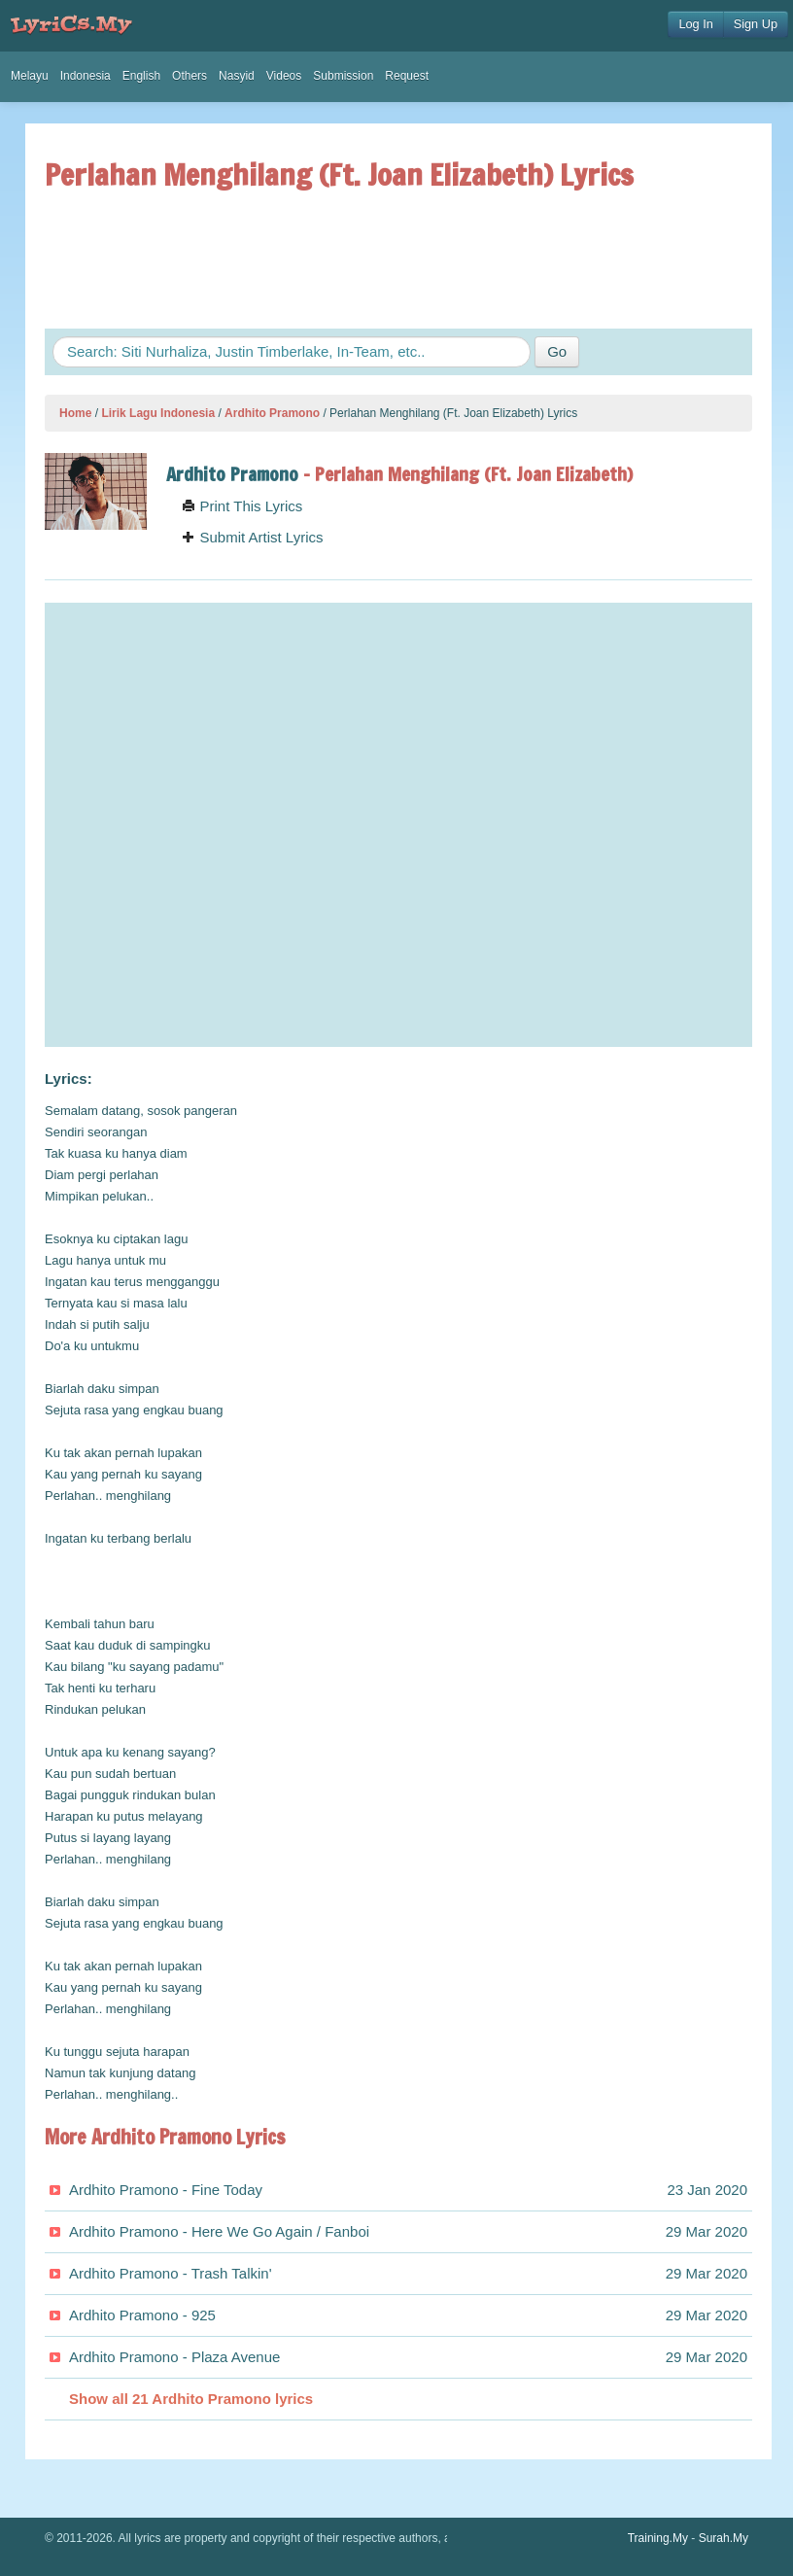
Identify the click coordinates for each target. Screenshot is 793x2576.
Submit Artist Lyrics (252, 537)
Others (189, 76)
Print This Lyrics (242, 506)
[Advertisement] (398, 259)
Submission (343, 76)
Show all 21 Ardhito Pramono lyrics (191, 2398)
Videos (283, 76)
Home (75, 413)
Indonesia (85, 76)
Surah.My (723, 2538)
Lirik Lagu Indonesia (158, 413)
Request (407, 76)
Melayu (30, 76)
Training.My (658, 2538)
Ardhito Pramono (272, 413)
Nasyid (237, 76)
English (141, 76)
